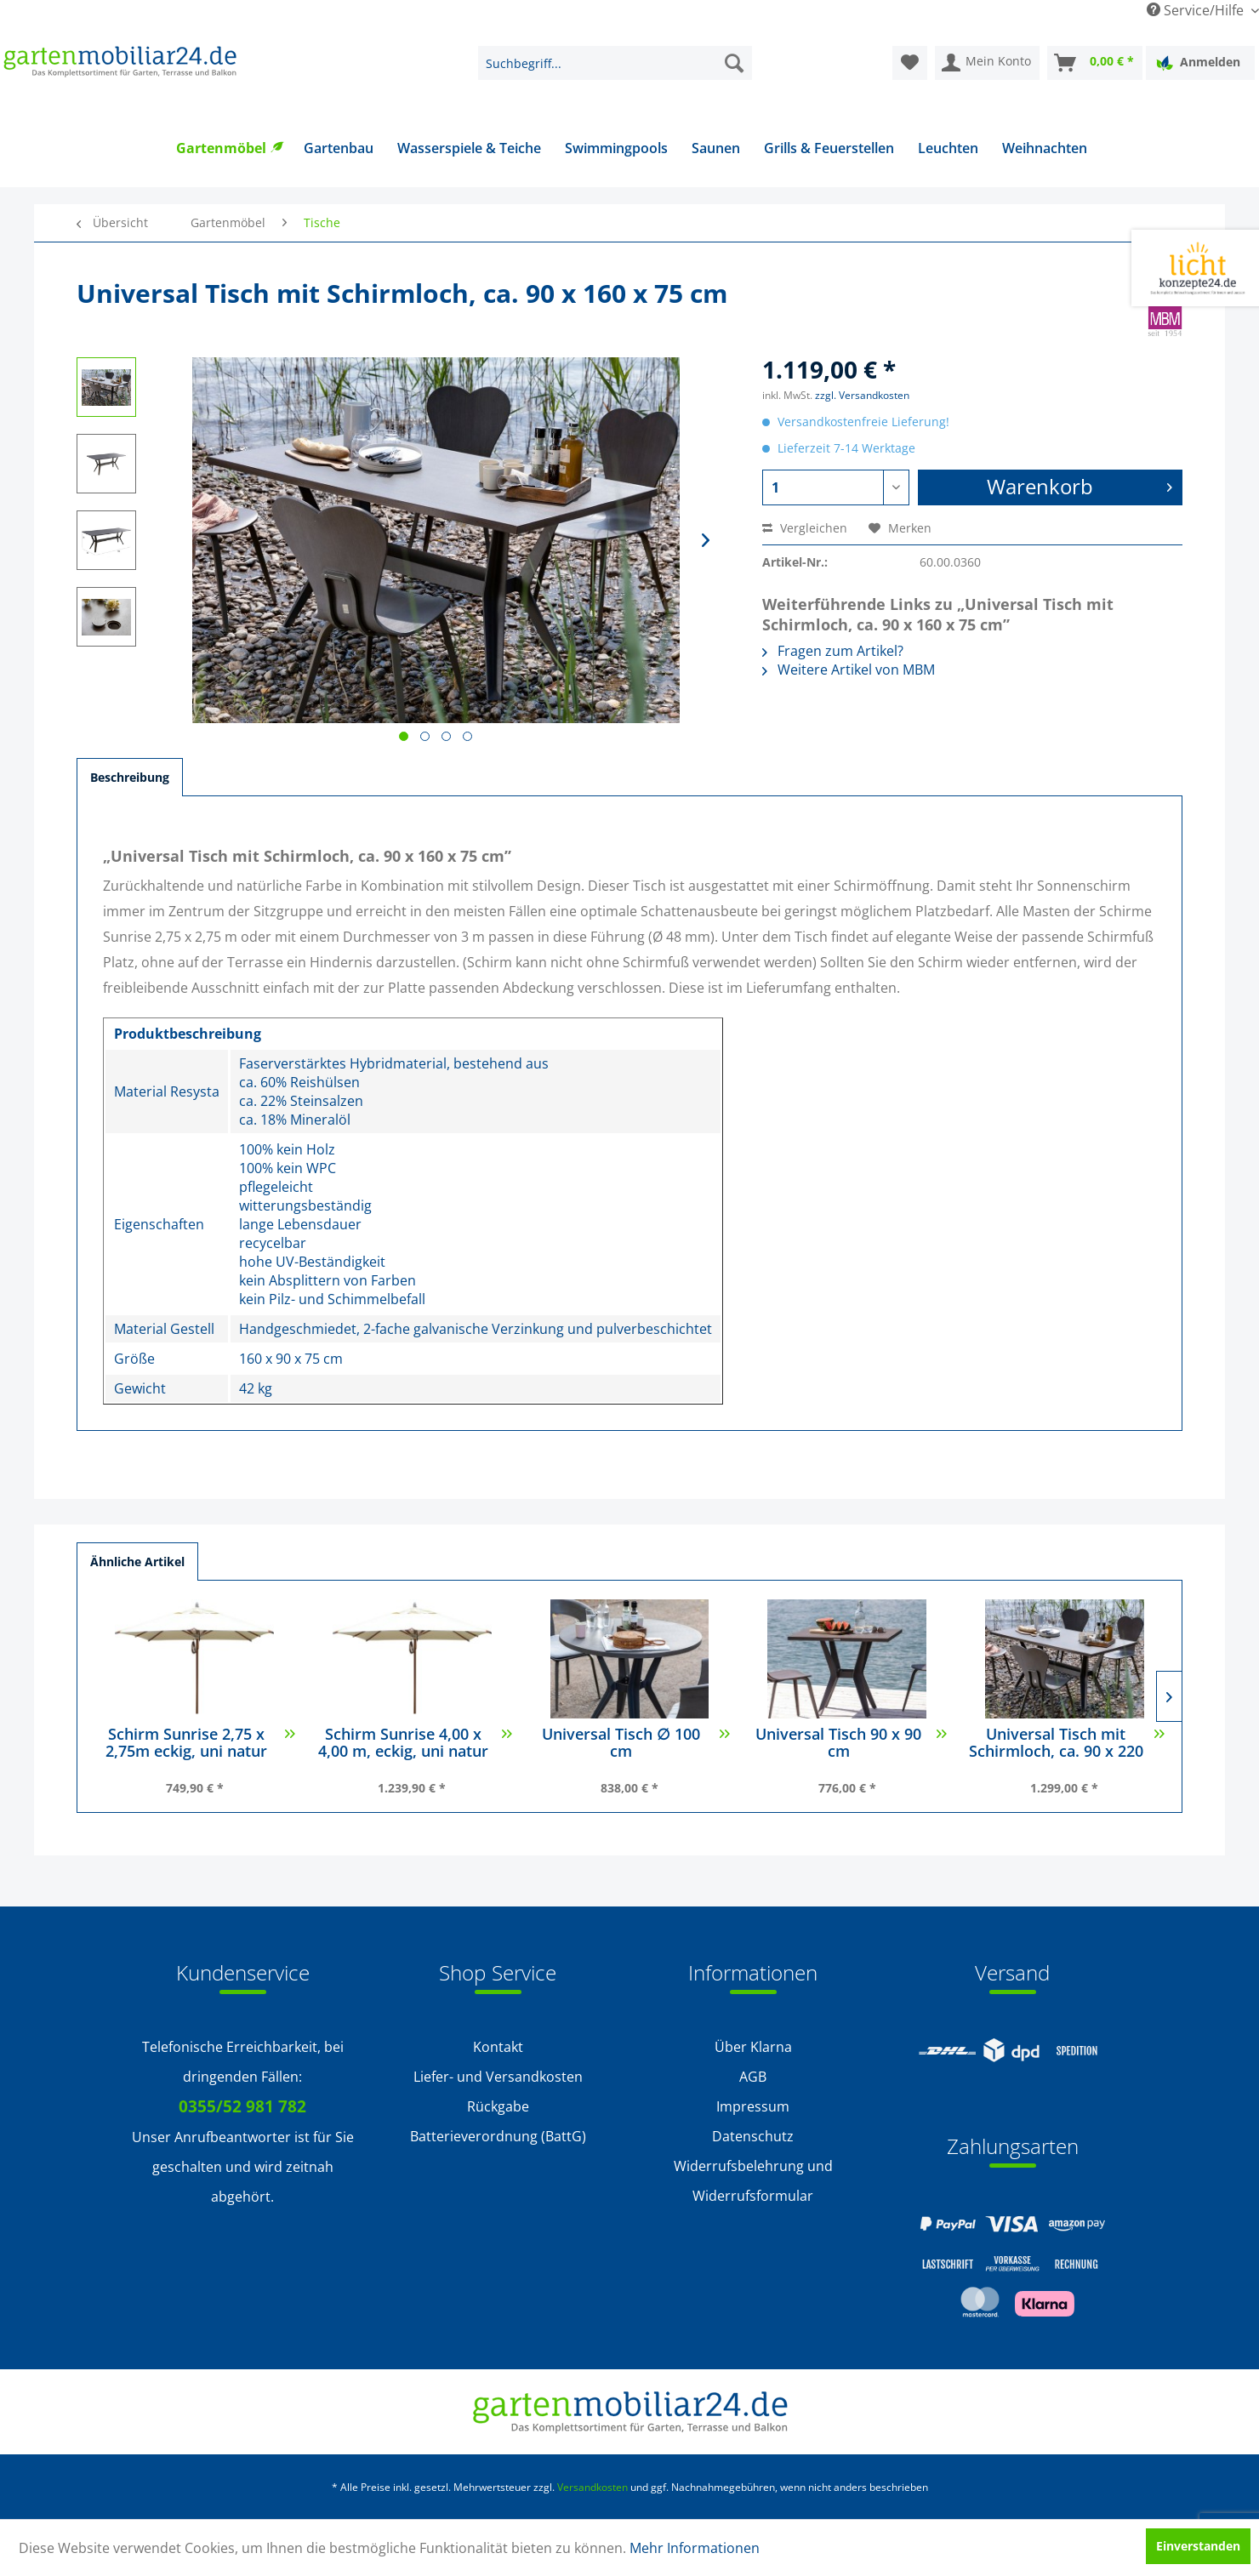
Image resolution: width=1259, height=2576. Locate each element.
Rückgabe (498, 2106)
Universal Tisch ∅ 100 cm (636, 1743)
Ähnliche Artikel (137, 1561)
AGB (752, 2076)
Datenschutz (753, 2136)
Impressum (752, 2106)
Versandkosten (592, 2487)
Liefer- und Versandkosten (498, 2076)
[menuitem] (614, 63)
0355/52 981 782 (242, 2106)
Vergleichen (804, 528)
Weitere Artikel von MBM (848, 669)
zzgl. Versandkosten (862, 395)
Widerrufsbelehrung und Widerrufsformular (753, 2181)
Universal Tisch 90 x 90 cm (851, 1743)
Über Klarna (753, 2046)
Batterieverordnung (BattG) (498, 2136)
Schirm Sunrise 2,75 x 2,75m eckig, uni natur (200, 1743)
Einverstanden (1198, 2546)
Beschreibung (129, 777)
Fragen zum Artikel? (832, 650)
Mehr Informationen (695, 2548)
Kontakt (498, 2046)
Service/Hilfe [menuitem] (1197, 10)
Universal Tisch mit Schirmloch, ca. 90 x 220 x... (1067, 1743)
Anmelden (1198, 62)
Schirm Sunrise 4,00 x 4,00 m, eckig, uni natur (415, 1743)
